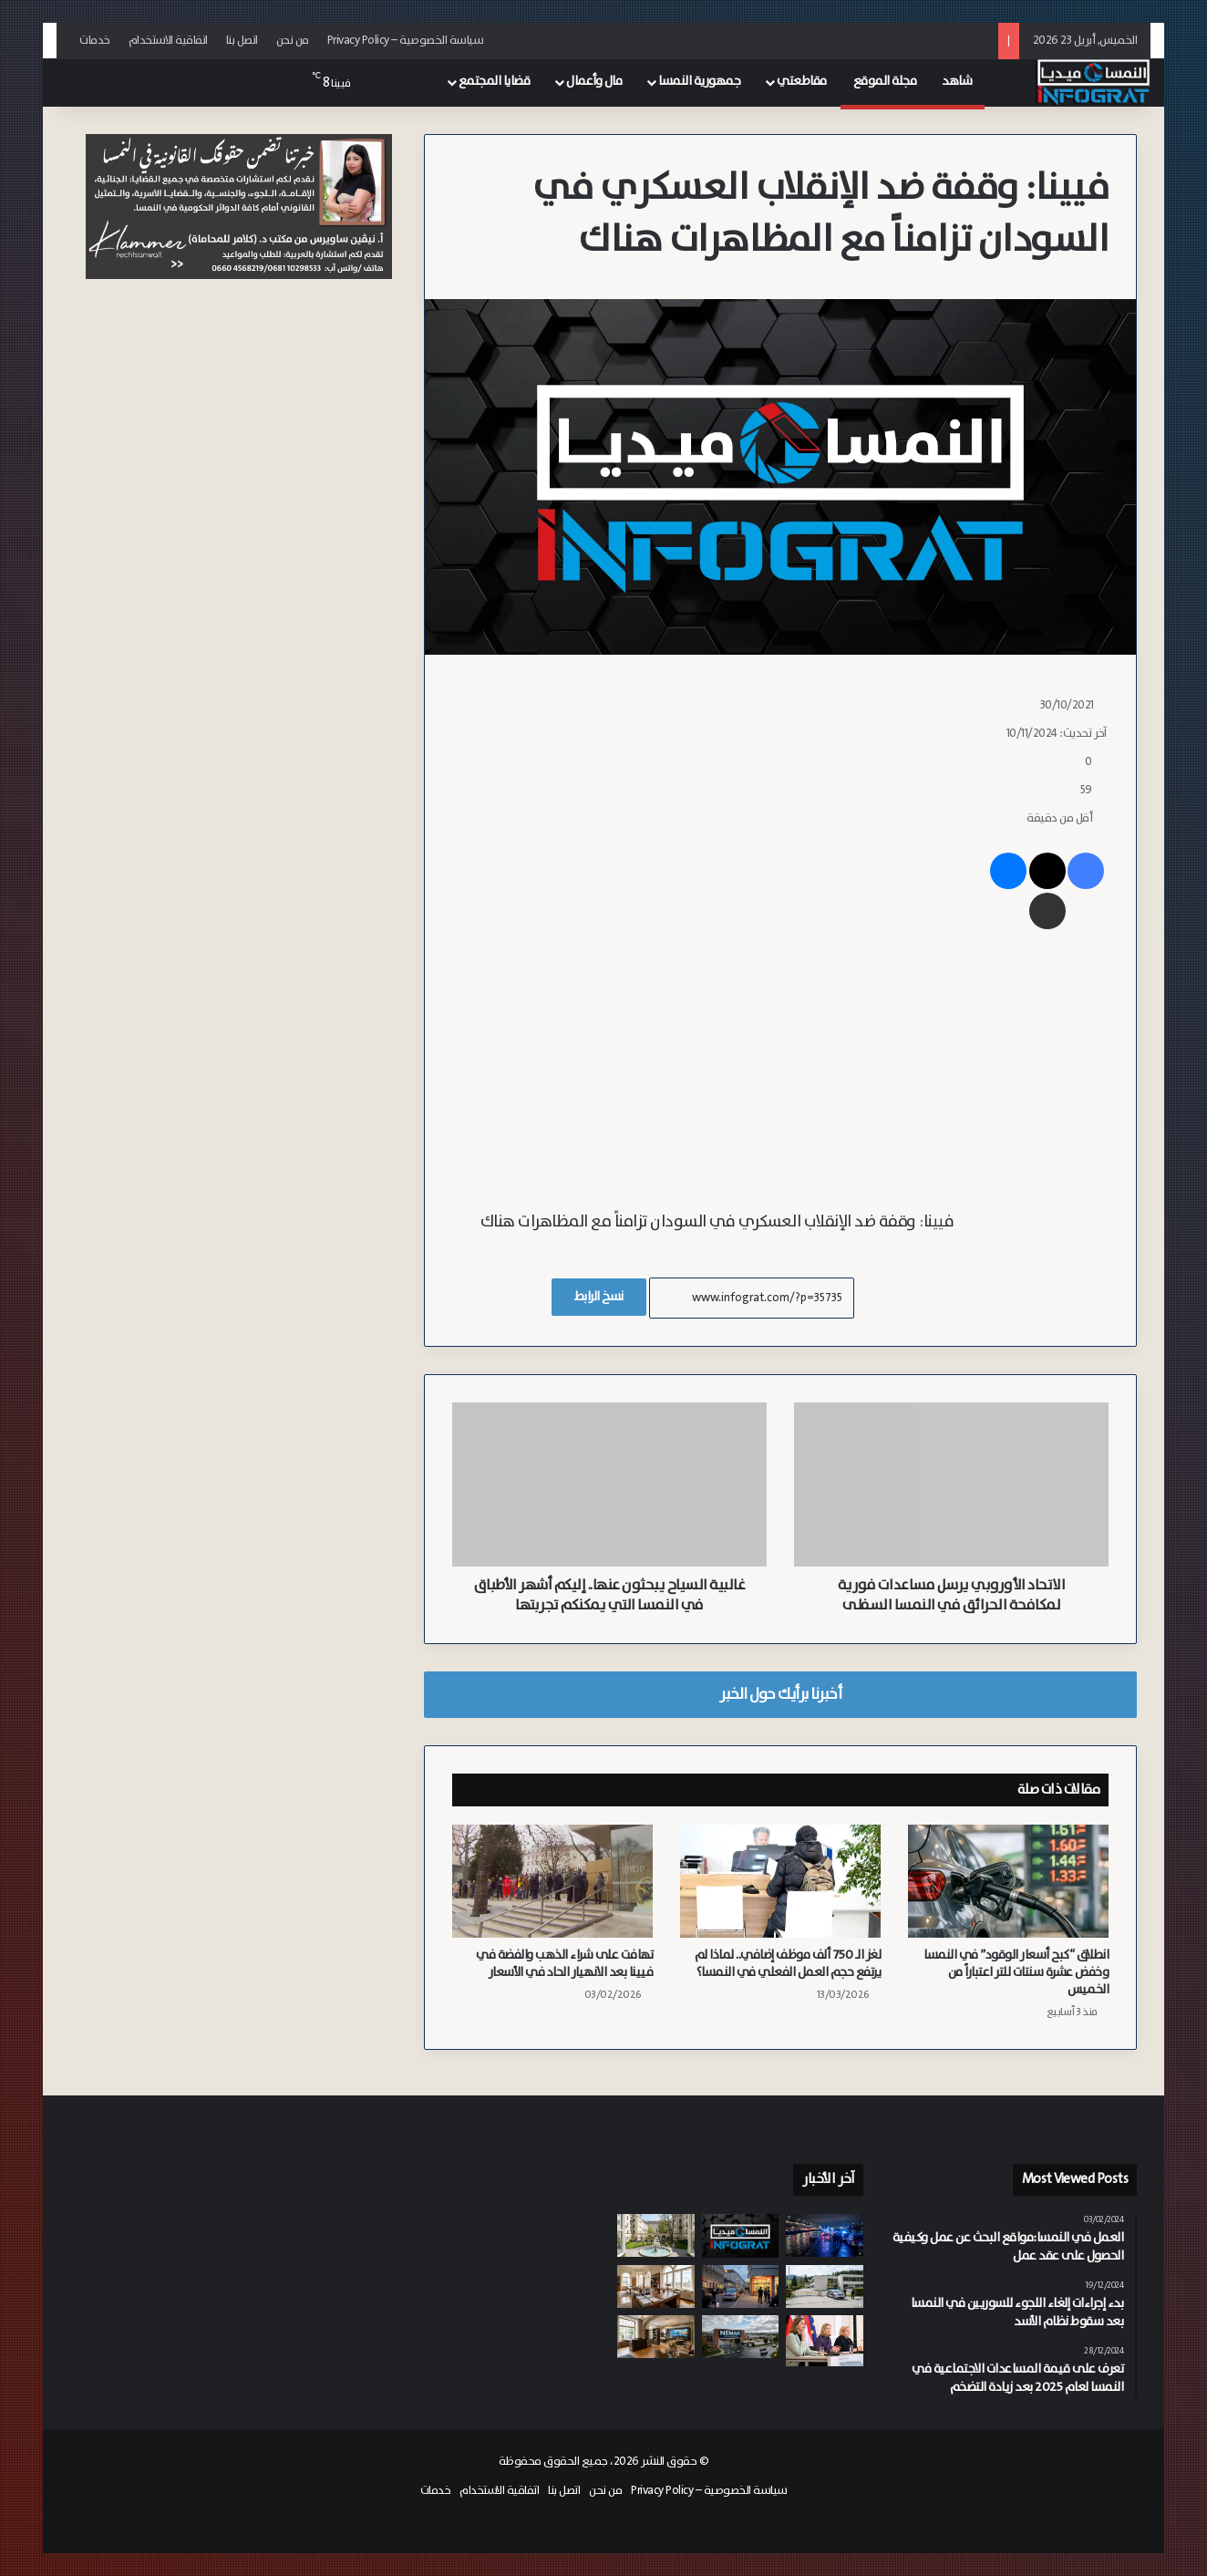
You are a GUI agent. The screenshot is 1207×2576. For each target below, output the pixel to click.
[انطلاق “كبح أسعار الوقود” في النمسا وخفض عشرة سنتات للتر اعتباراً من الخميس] (1008, 1881)
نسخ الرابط (599, 1297)
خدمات (94, 40)
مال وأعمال (594, 81)
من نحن (292, 40)
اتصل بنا (242, 40)
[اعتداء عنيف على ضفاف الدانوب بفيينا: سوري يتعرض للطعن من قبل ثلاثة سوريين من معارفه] (824, 2235)
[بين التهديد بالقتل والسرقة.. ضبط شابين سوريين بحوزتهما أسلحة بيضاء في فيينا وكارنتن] (740, 2286)
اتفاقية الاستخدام (168, 40)
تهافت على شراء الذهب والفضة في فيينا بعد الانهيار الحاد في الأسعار (564, 1963)
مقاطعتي (802, 81)
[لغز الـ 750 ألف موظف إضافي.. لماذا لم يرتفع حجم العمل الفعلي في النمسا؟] (780, 1881)
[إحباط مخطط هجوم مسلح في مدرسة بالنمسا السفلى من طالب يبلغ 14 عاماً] (824, 2286)
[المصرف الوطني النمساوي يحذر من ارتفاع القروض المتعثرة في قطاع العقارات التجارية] (656, 2336)
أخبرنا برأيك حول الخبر (780, 1694)
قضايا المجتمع (495, 81)
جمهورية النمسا (699, 81)
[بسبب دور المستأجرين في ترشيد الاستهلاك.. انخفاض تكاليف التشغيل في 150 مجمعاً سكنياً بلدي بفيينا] (656, 2235)
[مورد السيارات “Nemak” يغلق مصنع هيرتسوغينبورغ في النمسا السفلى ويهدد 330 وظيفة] (740, 2336)
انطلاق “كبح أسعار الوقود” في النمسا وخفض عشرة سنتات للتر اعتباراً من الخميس (1016, 1972)
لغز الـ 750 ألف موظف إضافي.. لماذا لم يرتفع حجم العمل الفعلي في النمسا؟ (788, 1963)
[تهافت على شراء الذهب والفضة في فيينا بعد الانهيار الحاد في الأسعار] (552, 1881)
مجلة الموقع (885, 81)
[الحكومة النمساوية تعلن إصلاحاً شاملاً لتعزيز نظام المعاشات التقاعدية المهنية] (824, 2340)
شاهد (957, 81)
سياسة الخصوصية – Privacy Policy (405, 40)
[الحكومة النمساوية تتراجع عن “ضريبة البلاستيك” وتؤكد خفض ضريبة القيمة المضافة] (656, 2286)
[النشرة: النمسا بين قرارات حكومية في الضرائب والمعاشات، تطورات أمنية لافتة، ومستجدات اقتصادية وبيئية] (740, 2236)
